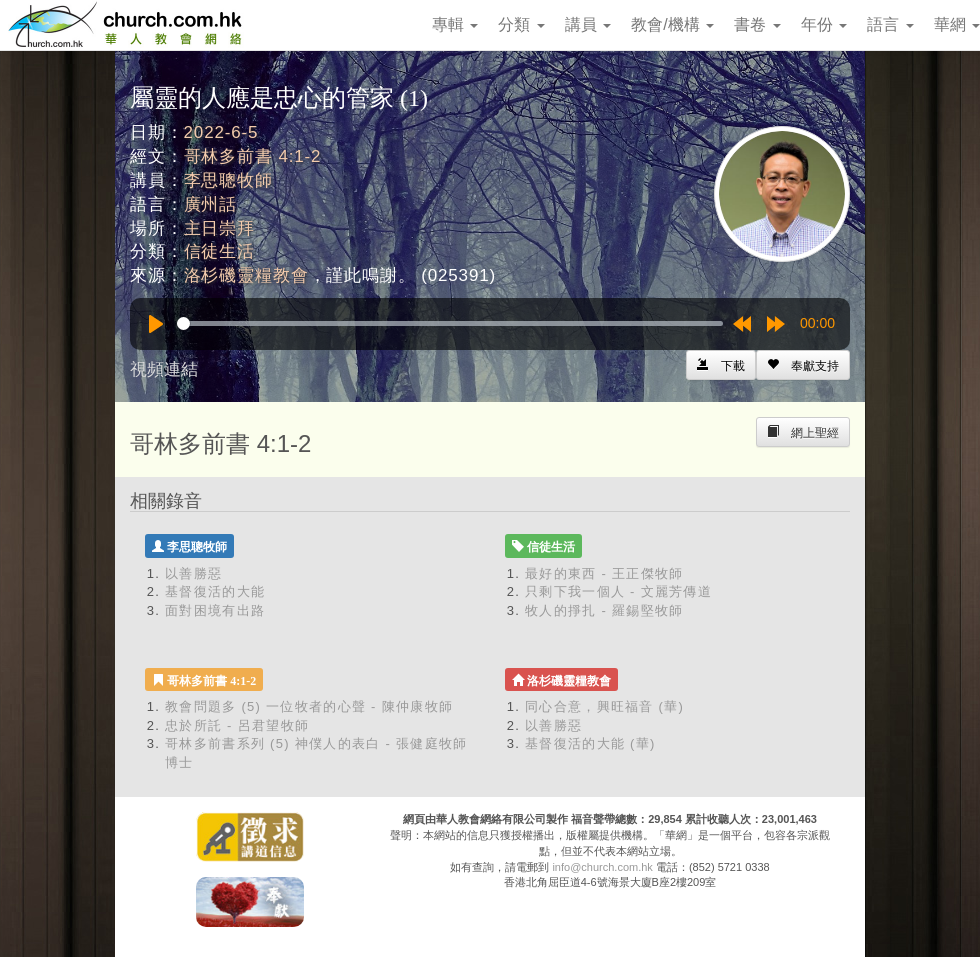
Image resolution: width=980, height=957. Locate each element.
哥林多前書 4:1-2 (253, 156)
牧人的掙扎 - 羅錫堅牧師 (604, 610)
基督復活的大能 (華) (590, 743)
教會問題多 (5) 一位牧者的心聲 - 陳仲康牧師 (309, 706)
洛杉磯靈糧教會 (246, 275)
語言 (890, 24)
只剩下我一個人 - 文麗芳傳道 (618, 591)
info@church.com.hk (602, 867)
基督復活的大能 (215, 591)
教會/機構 (672, 24)
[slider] (450, 323)
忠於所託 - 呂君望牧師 (237, 725)
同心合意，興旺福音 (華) (604, 706)
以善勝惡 (193, 573)
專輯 (455, 24)
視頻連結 (164, 369)
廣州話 (211, 204)
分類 (521, 24)
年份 (824, 24)
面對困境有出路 (215, 610)
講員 (588, 24)
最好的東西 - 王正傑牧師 (604, 573)
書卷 (757, 24)
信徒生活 (219, 251)
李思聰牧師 (228, 180)
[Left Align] (803, 365)
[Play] (156, 324)
